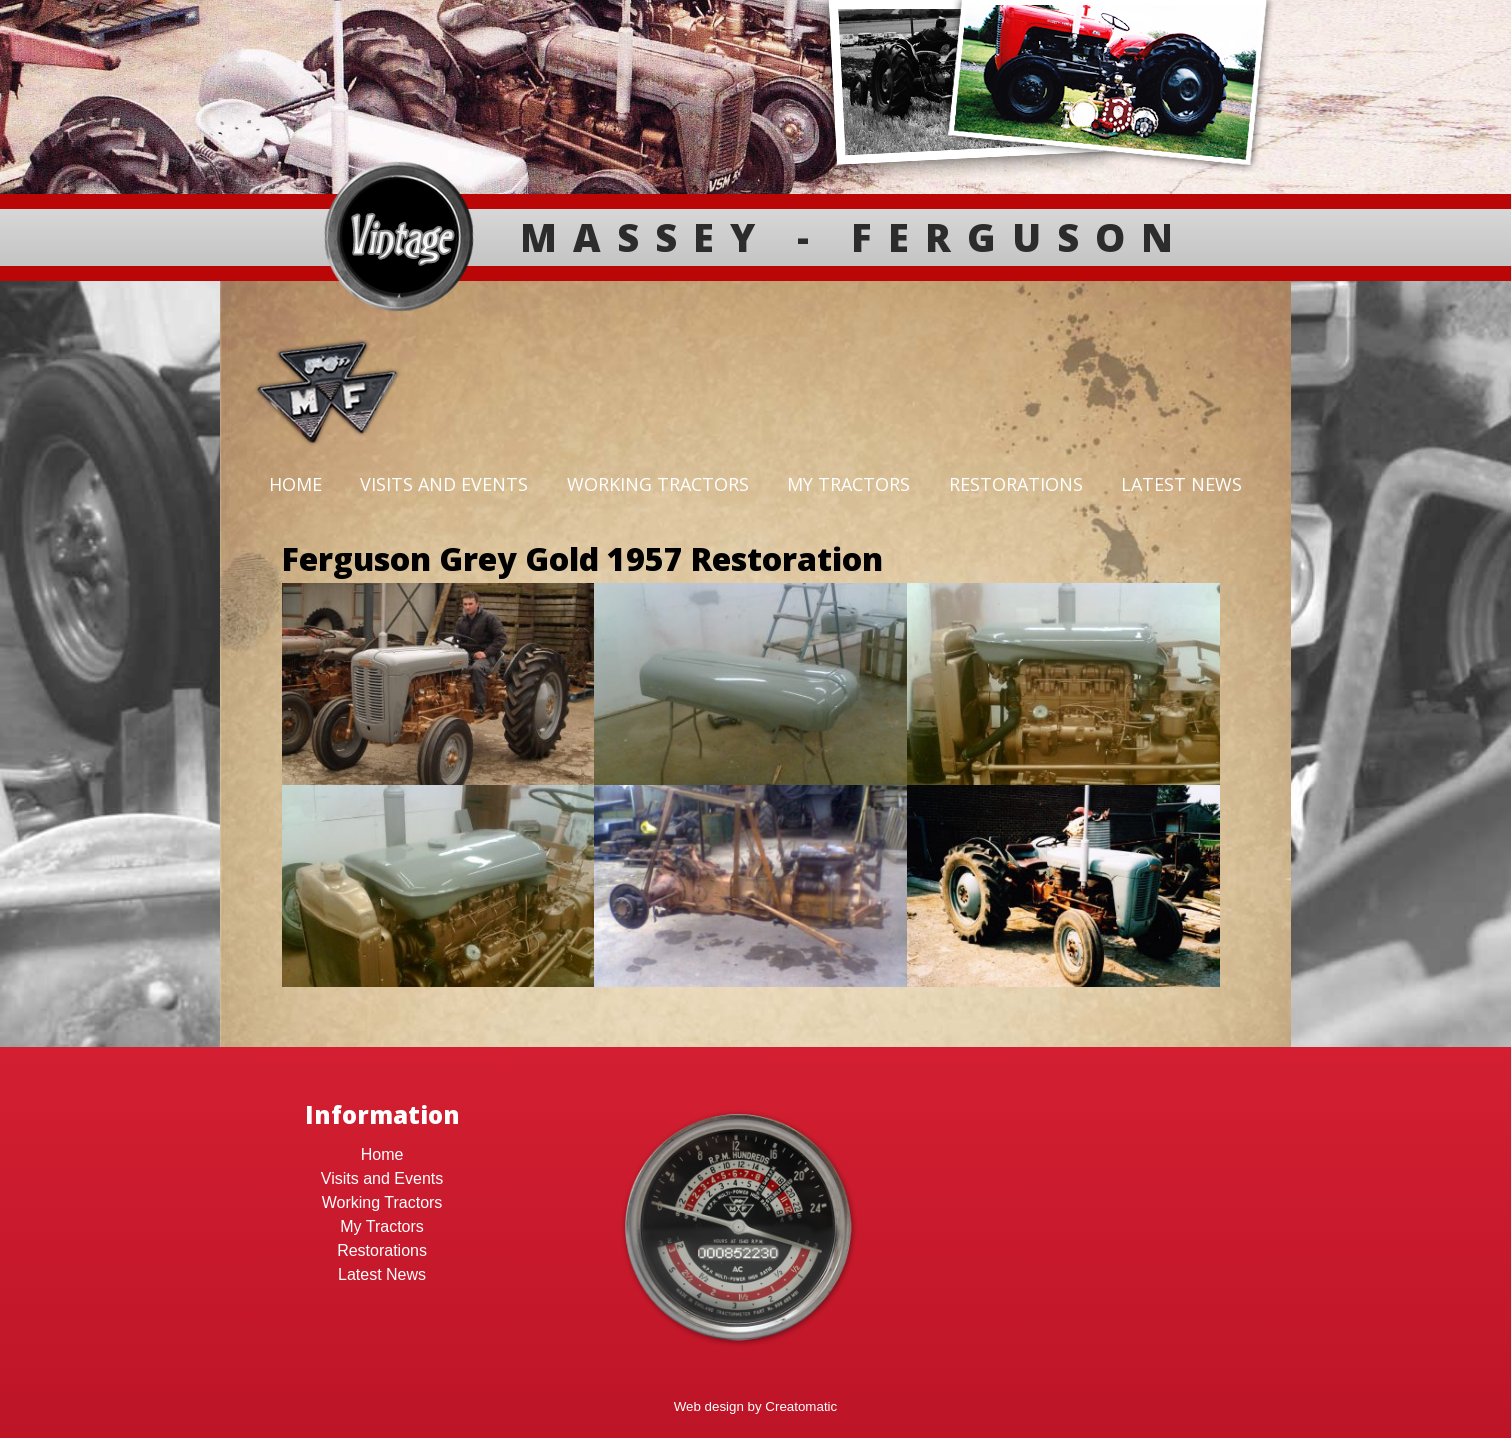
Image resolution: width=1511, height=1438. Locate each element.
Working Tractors (658, 484)
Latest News (1181, 484)
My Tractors (848, 484)
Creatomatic (801, 1406)
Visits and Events (444, 484)
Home (295, 484)
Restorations (1016, 484)
